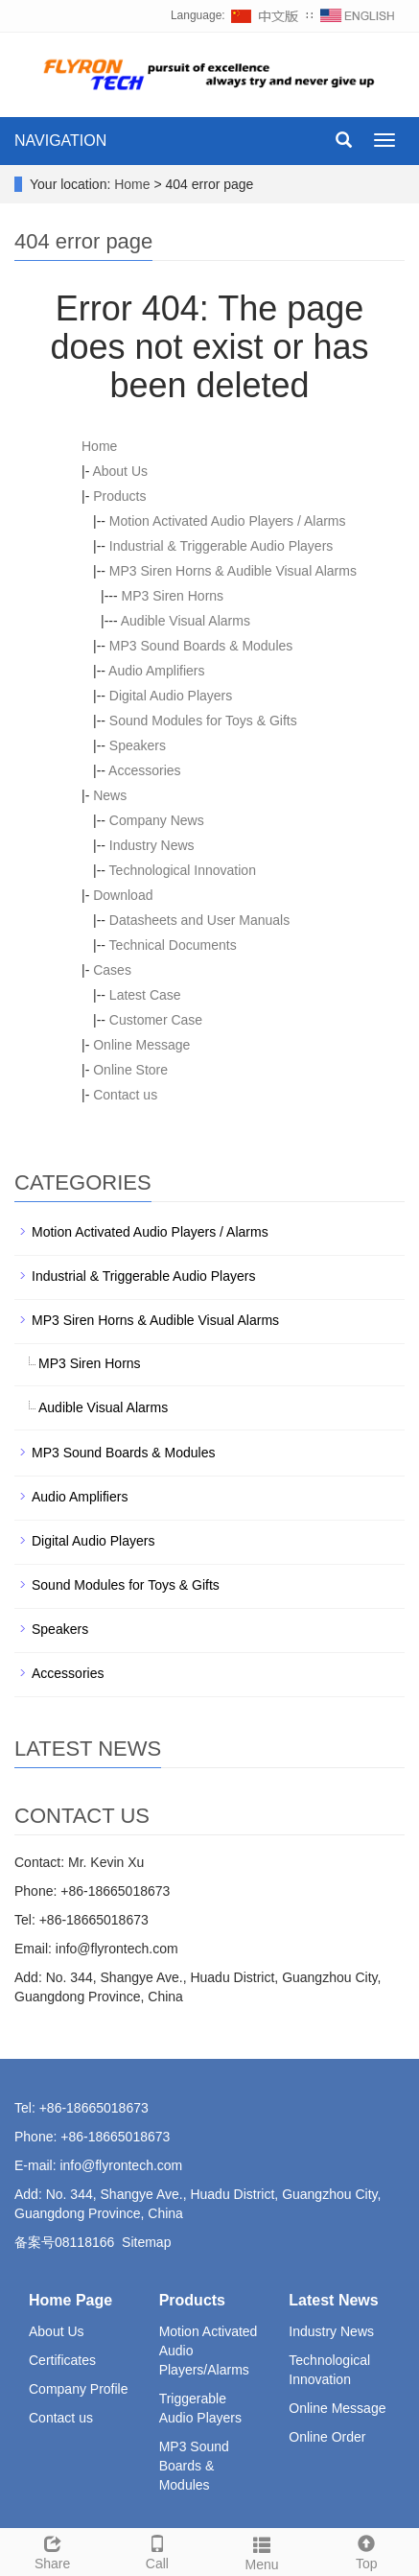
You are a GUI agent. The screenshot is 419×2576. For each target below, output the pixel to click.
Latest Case (145, 995)
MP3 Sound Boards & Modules (200, 645)
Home (132, 184)
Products (119, 496)
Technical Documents (173, 945)
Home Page (70, 2300)
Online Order (327, 2437)
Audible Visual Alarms (185, 620)
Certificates (62, 2360)
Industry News (152, 845)
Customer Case (155, 1020)
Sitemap (146, 2242)
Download (122, 895)
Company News (156, 820)
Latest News (333, 2300)
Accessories (144, 770)
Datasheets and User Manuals (199, 920)
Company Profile (78, 2389)
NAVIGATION (60, 140)
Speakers (137, 745)
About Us (120, 471)
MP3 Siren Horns (173, 595)
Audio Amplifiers (156, 670)
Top (366, 2550)
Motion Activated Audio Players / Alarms (227, 521)
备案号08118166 (64, 2242)
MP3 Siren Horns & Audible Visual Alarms (233, 571)
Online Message (141, 1044)
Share (52, 2550)
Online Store (130, 1069)
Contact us (125, 1094)
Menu (262, 2551)
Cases (112, 970)
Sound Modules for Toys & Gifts (203, 720)
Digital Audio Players (170, 695)
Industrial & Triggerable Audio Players (221, 546)
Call (157, 2550)
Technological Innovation (182, 870)
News (110, 795)
